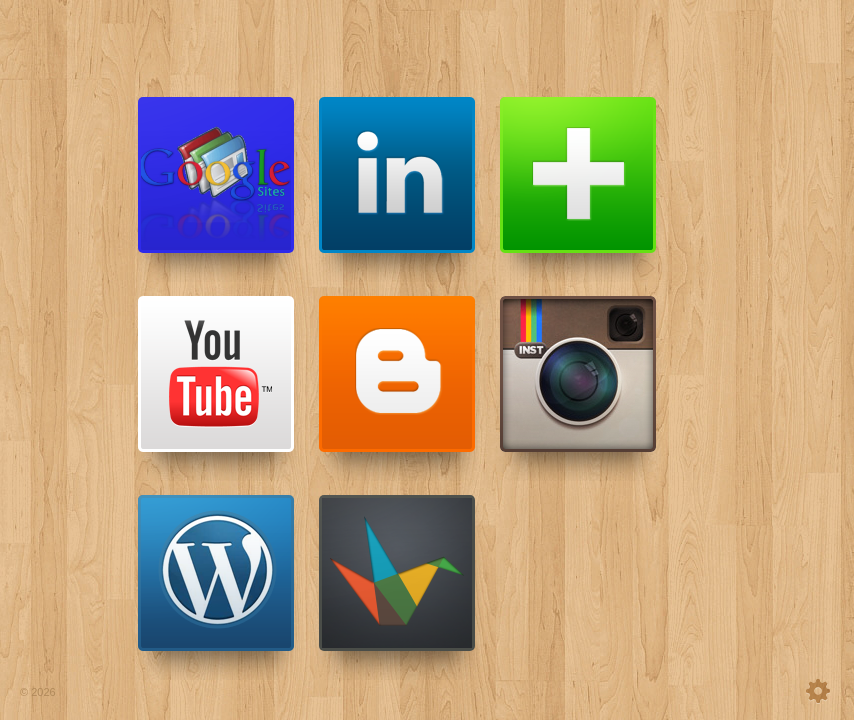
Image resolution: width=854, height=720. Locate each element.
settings (772, 690)
